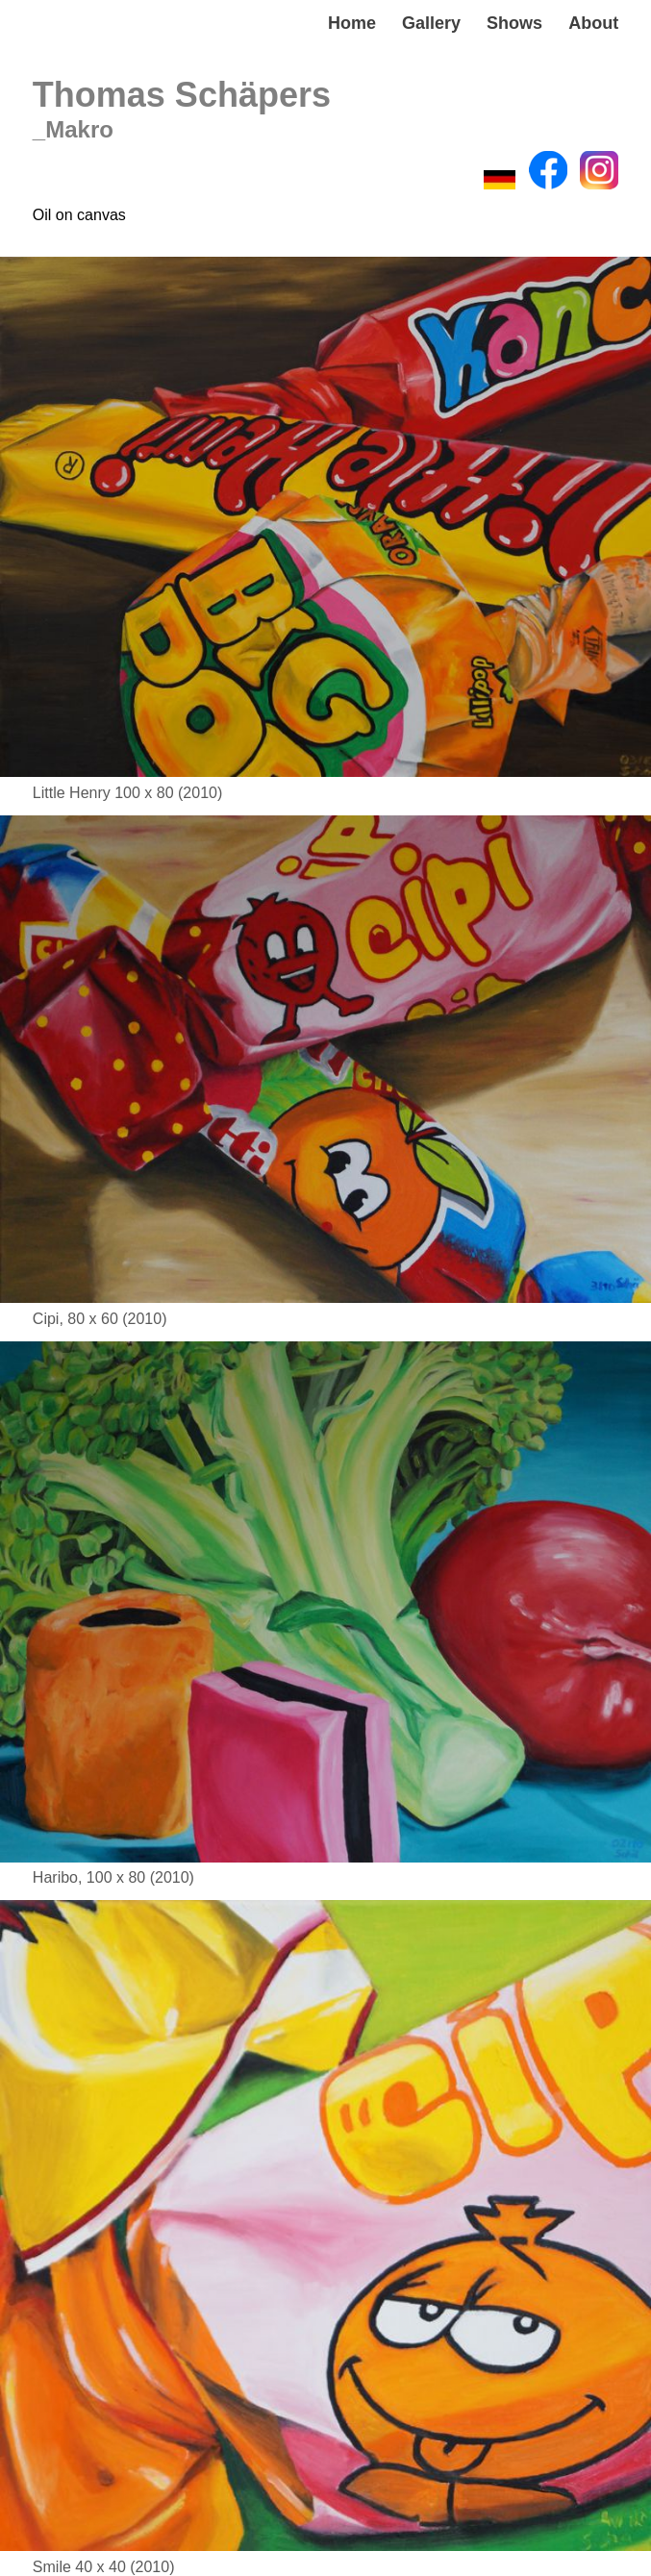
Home (352, 23)
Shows (514, 23)
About (593, 23)
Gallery (431, 23)
